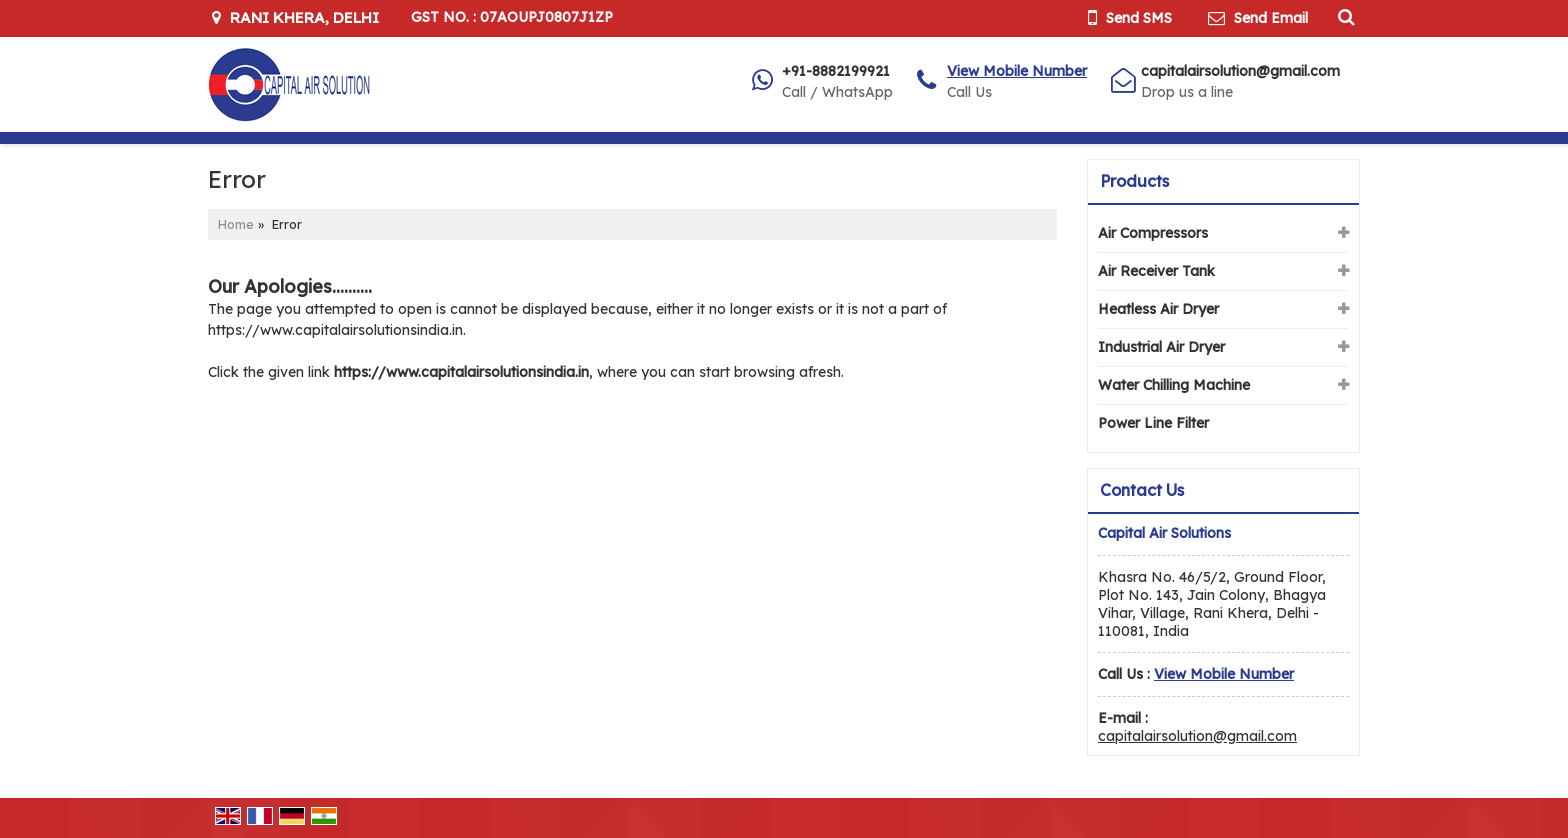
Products (1134, 181)
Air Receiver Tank (1156, 271)
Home (236, 224)
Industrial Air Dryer (1161, 347)
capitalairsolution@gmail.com (1240, 71)
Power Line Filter (1153, 423)
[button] (1017, 71)
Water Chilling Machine (1174, 385)
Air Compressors (1153, 233)
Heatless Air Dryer (1158, 309)
